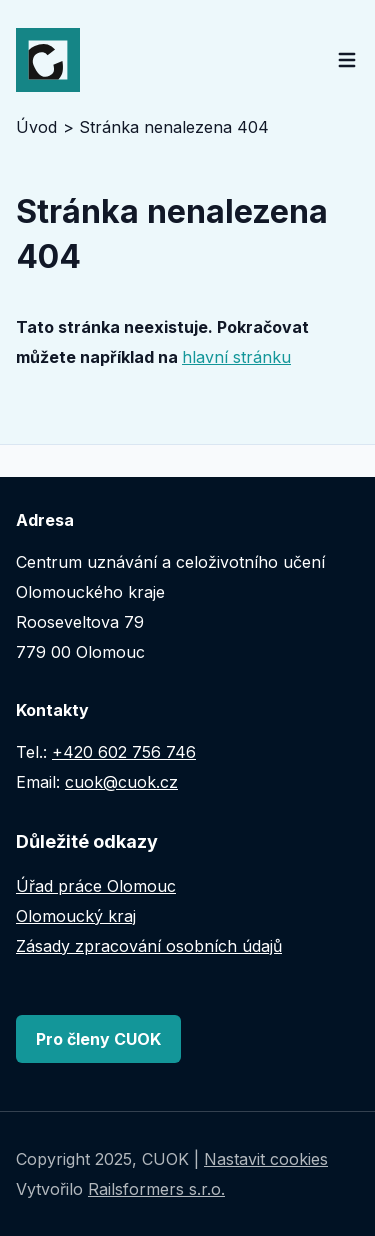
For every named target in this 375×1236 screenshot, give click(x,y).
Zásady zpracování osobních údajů (149, 946)
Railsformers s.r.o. (156, 1189)
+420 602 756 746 (124, 752)
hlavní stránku (236, 357)
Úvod (36, 127)
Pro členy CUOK (98, 1039)
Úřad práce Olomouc (96, 886)
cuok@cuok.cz (121, 782)
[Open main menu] (347, 60)
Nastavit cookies (266, 1159)
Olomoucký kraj (76, 916)
